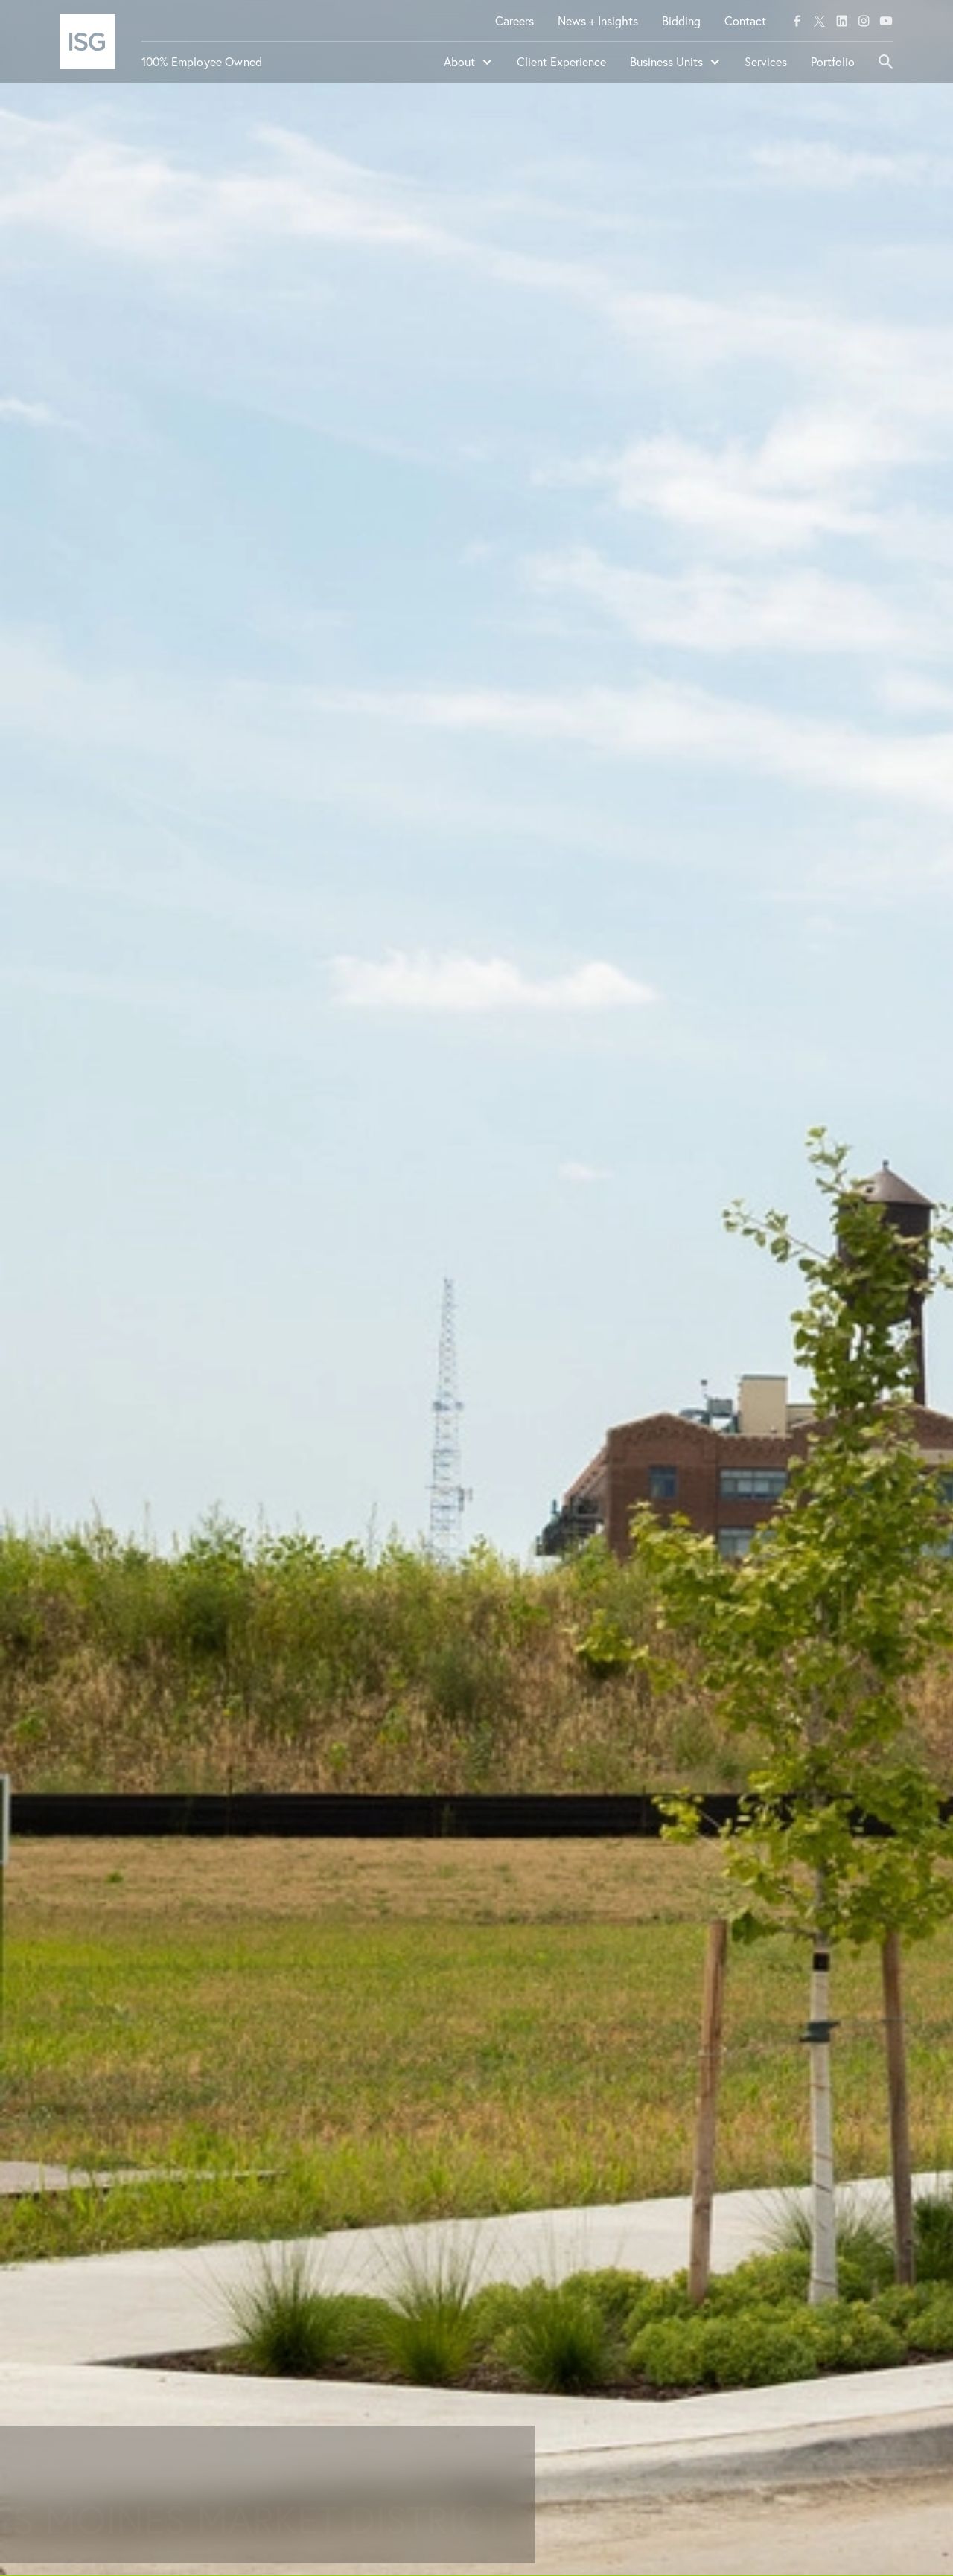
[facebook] (797, 20)
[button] (468, 68)
